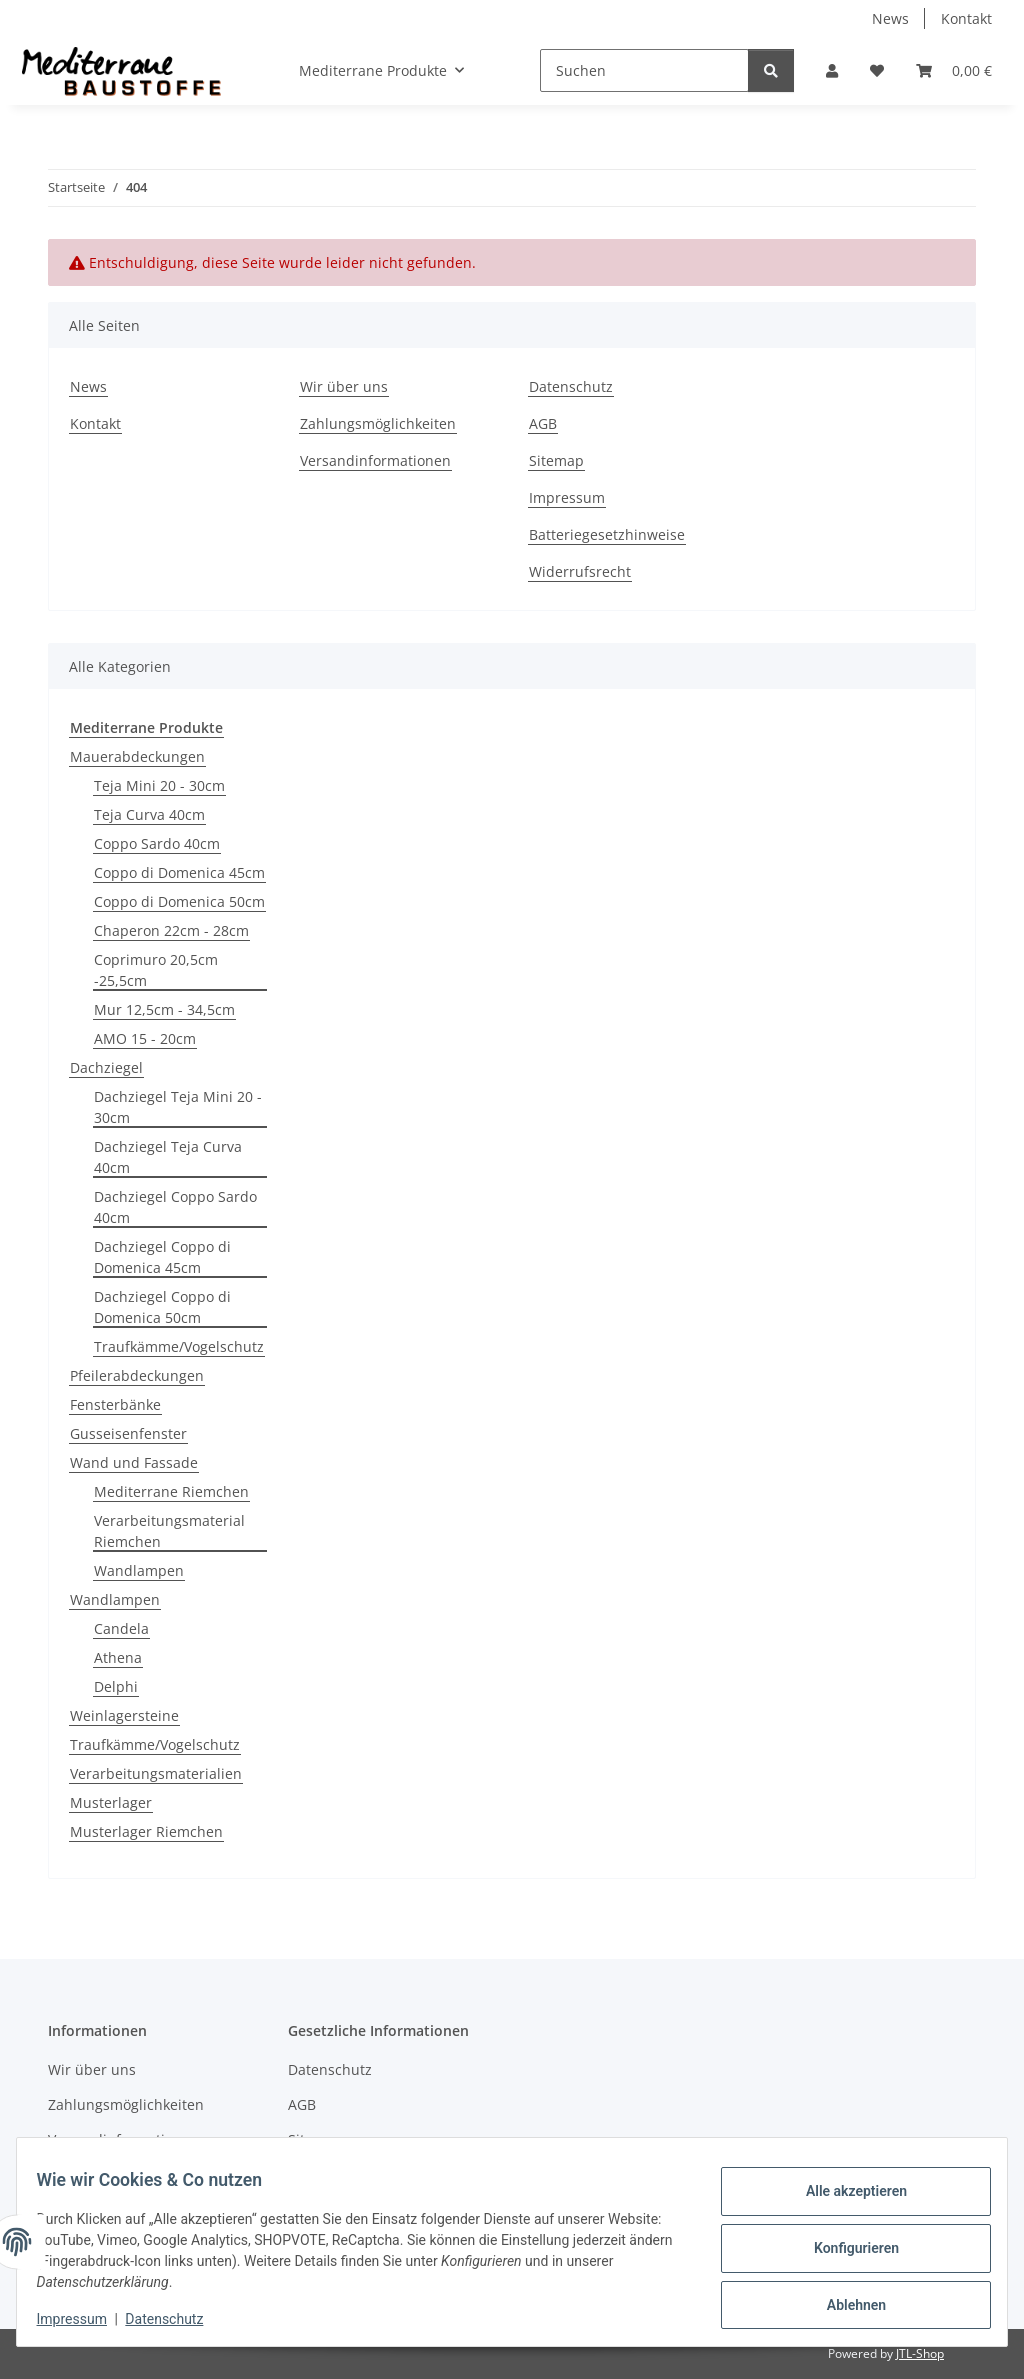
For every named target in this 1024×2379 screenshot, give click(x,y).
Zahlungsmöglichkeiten (378, 423)
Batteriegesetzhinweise (607, 534)
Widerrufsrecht (580, 571)
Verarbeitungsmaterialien (156, 1773)
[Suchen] (644, 70)
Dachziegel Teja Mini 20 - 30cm (178, 1107)
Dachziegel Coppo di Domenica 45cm (162, 1257)
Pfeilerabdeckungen (137, 1375)
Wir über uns (344, 386)
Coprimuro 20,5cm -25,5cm (156, 970)
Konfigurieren (843, 2248)
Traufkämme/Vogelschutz (179, 1346)
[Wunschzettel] (877, 70)
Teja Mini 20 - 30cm (159, 785)
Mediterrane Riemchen (171, 1491)
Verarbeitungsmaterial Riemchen (169, 1531)
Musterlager (111, 1802)
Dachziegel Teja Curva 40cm (168, 1157)
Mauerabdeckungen (137, 756)
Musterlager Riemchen (146, 1831)
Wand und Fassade (134, 1462)
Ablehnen (843, 2300)
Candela (121, 1628)
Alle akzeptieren (843, 2196)
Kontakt (966, 18)
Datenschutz (177, 2319)
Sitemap (556, 460)
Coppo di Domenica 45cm (179, 872)
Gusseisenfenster (128, 1433)
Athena (118, 1657)
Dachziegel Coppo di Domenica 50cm (162, 1307)
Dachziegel (106, 1067)
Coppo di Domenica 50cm (179, 901)
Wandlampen (139, 1570)
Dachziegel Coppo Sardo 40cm (175, 1207)
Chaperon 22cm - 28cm (171, 930)
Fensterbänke (115, 1404)
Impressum (84, 2319)
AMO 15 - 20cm (145, 1038)
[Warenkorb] (954, 70)
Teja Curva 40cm (149, 814)
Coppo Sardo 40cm (157, 843)
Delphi (116, 1686)
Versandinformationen (375, 460)
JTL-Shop (920, 2353)
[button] (832, 70)
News (890, 18)
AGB (543, 423)
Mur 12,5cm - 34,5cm (164, 1009)
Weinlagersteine (124, 1715)
